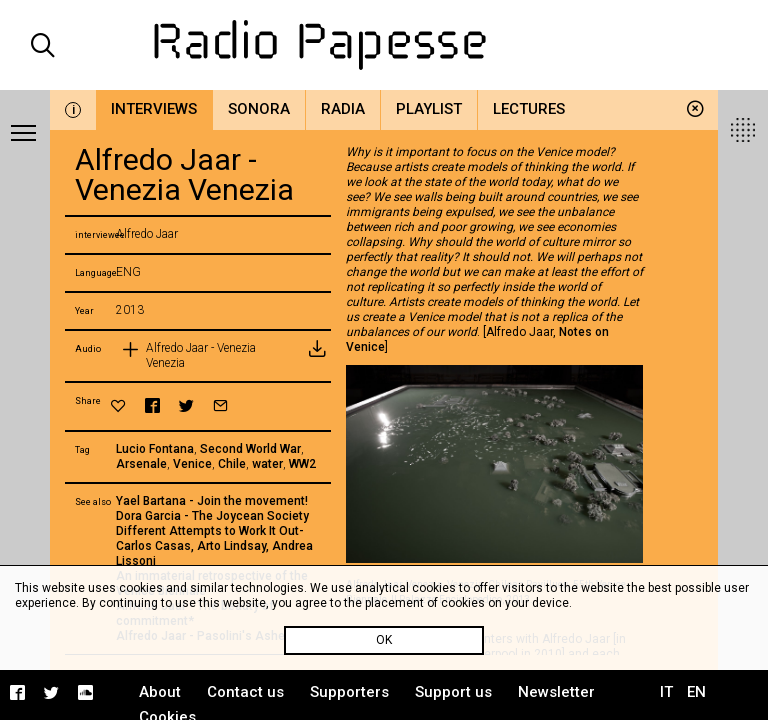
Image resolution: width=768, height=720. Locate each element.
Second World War (250, 449)
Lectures (529, 109)
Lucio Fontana (155, 449)
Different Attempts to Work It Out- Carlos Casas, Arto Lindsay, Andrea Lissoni (214, 546)
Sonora (259, 109)
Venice (192, 464)
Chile (232, 464)
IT (666, 692)
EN (696, 692)
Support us (453, 692)
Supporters (349, 692)
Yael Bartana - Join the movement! (212, 501)
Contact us (245, 692)
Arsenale (141, 464)
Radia (343, 109)
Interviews (154, 109)
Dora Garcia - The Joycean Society (212, 516)
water (267, 464)
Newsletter (556, 692)
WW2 (302, 464)
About (160, 692)
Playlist (429, 109)
